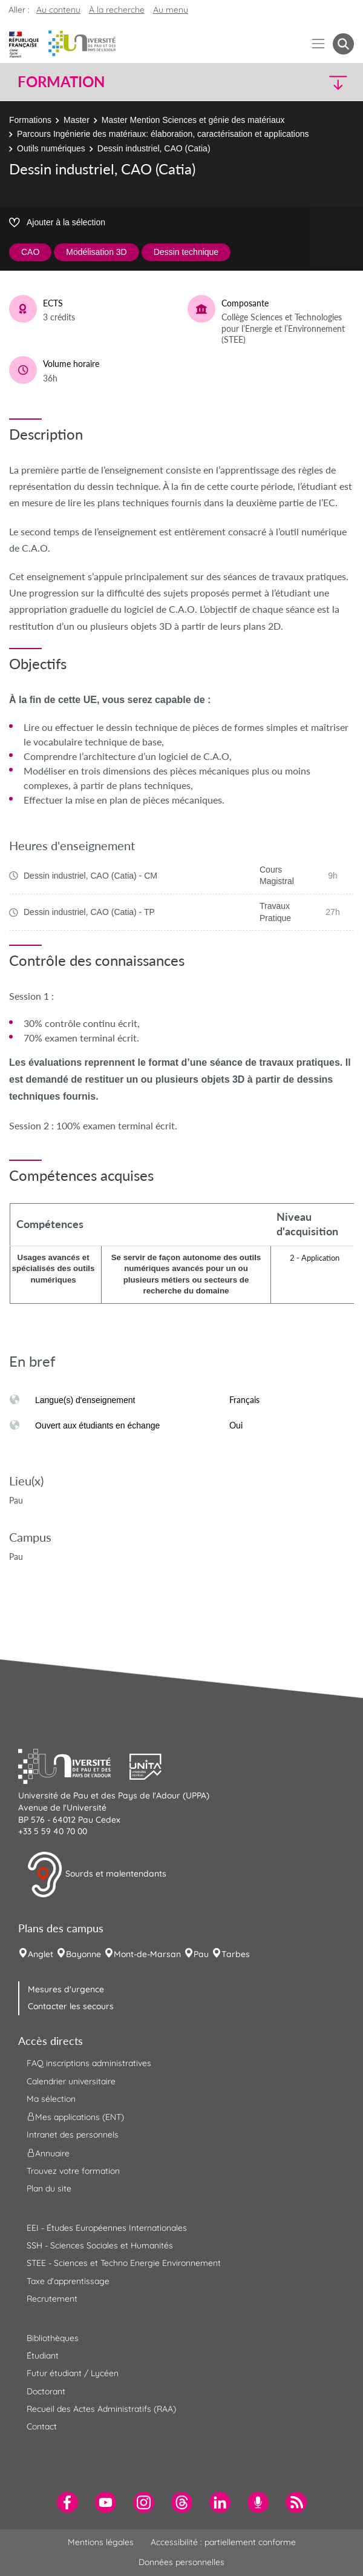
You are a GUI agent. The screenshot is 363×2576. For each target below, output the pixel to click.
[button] (314, 82)
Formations (30, 120)
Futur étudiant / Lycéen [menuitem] (73, 2373)
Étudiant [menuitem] (43, 2355)
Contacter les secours (71, 2006)
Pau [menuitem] (201, 1954)
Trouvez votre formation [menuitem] (73, 2170)
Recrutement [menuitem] (52, 2298)
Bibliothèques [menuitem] (53, 2338)
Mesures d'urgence (66, 1989)
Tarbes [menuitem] (235, 1954)
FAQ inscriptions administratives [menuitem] (89, 2063)
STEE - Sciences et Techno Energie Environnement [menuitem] (124, 2262)
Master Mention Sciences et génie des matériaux (193, 120)
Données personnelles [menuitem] (181, 2562)
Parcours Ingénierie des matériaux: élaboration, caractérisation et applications (163, 134)
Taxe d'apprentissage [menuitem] (68, 2281)
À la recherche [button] (117, 9)
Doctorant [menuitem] (46, 2391)
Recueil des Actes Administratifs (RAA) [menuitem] (101, 2408)
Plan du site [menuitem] (49, 2188)
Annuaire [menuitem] (48, 2152)
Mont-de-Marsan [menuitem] (147, 1954)
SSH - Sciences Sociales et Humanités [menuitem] (100, 2245)
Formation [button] (61, 81)
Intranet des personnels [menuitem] (73, 2134)
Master (77, 120)
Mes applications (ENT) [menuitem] (75, 2117)
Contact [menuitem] (42, 2426)
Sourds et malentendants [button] (96, 1875)
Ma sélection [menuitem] (51, 2098)
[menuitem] (67, 2502)
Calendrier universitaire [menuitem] (71, 2081)
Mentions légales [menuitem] (101, 2542)
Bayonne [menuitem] (83, 1954)
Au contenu (58, 9)
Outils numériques (51, 148)
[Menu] (318, 44)
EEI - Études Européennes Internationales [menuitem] (107, 2227)
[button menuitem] (343, 43)
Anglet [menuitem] (40, 1954)
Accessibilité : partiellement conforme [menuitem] (223, 2542)
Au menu (170, 9)
